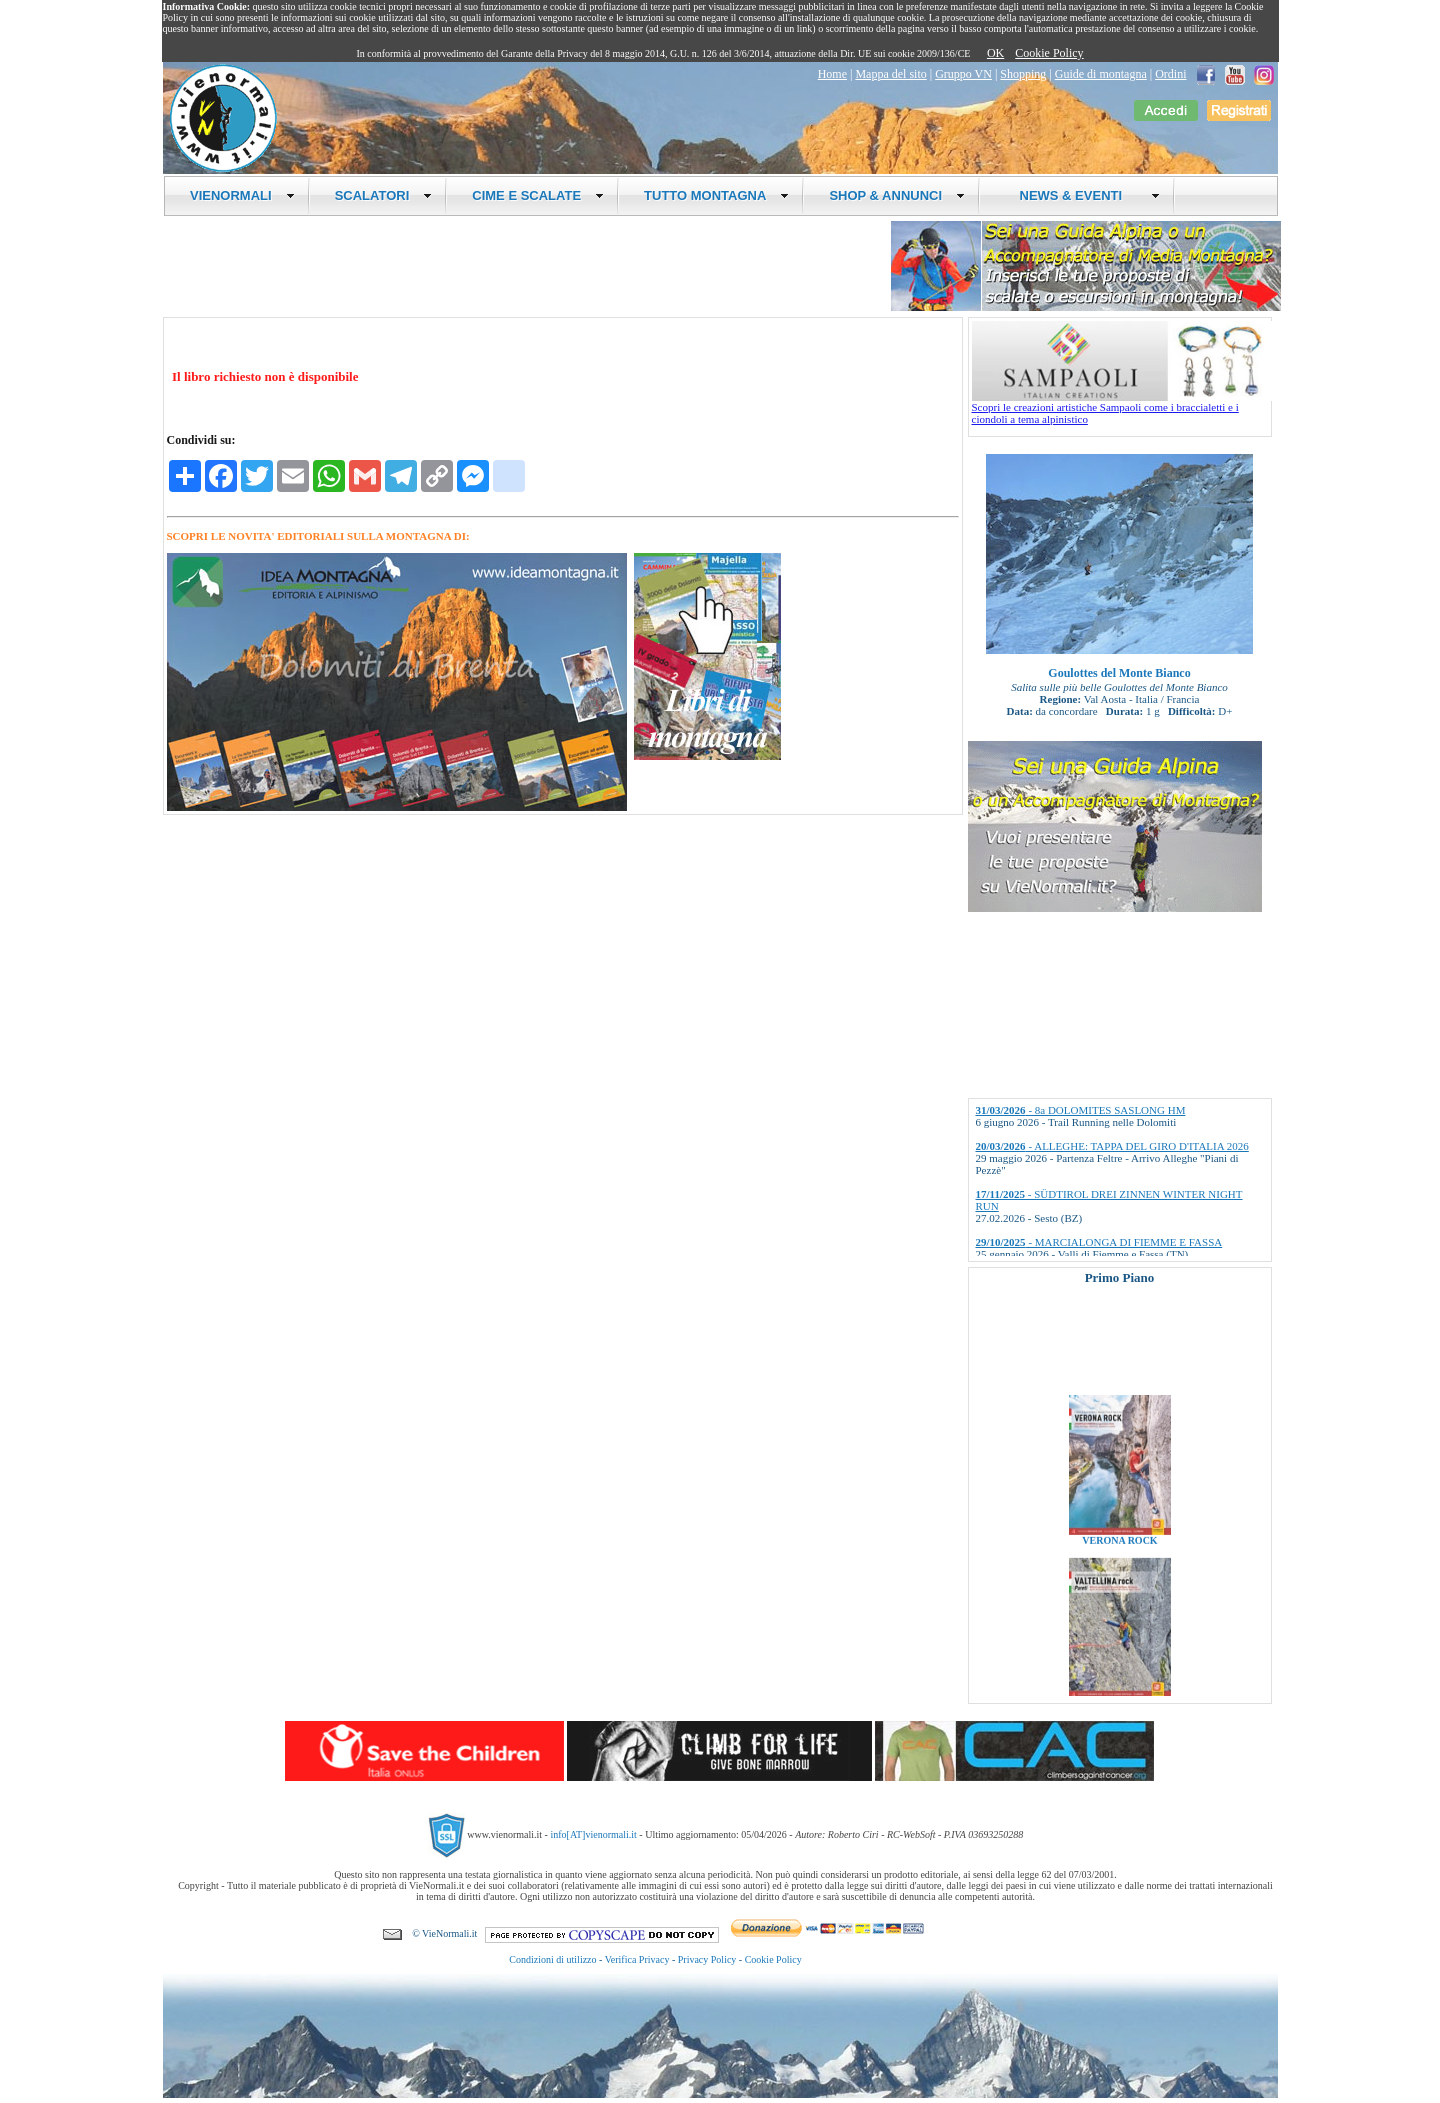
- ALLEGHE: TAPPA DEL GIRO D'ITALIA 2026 (1112, 1146)
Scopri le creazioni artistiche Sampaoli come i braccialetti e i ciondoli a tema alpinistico (1122, 408)
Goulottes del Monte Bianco (1119, 673)
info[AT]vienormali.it (593, 1834)
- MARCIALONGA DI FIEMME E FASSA (1099, 1242)
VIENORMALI (242, 195)
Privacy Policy (707, 1959)
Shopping (1023, 74)
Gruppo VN (963, 74)
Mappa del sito (890, 74)
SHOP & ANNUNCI (897, 195)
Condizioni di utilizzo (552, 1959)
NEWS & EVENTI (1082, 195)
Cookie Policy (1049, 53)
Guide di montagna (1101, 74)
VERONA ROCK (1119, 1553)
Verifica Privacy (637, 1959)
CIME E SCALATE (538, 195)
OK (995, 53)
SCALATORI (384, 195)
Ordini (1170, 74)
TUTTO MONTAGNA (716, 195)
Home (832, 74)
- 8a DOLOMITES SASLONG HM (1081, 1110)
